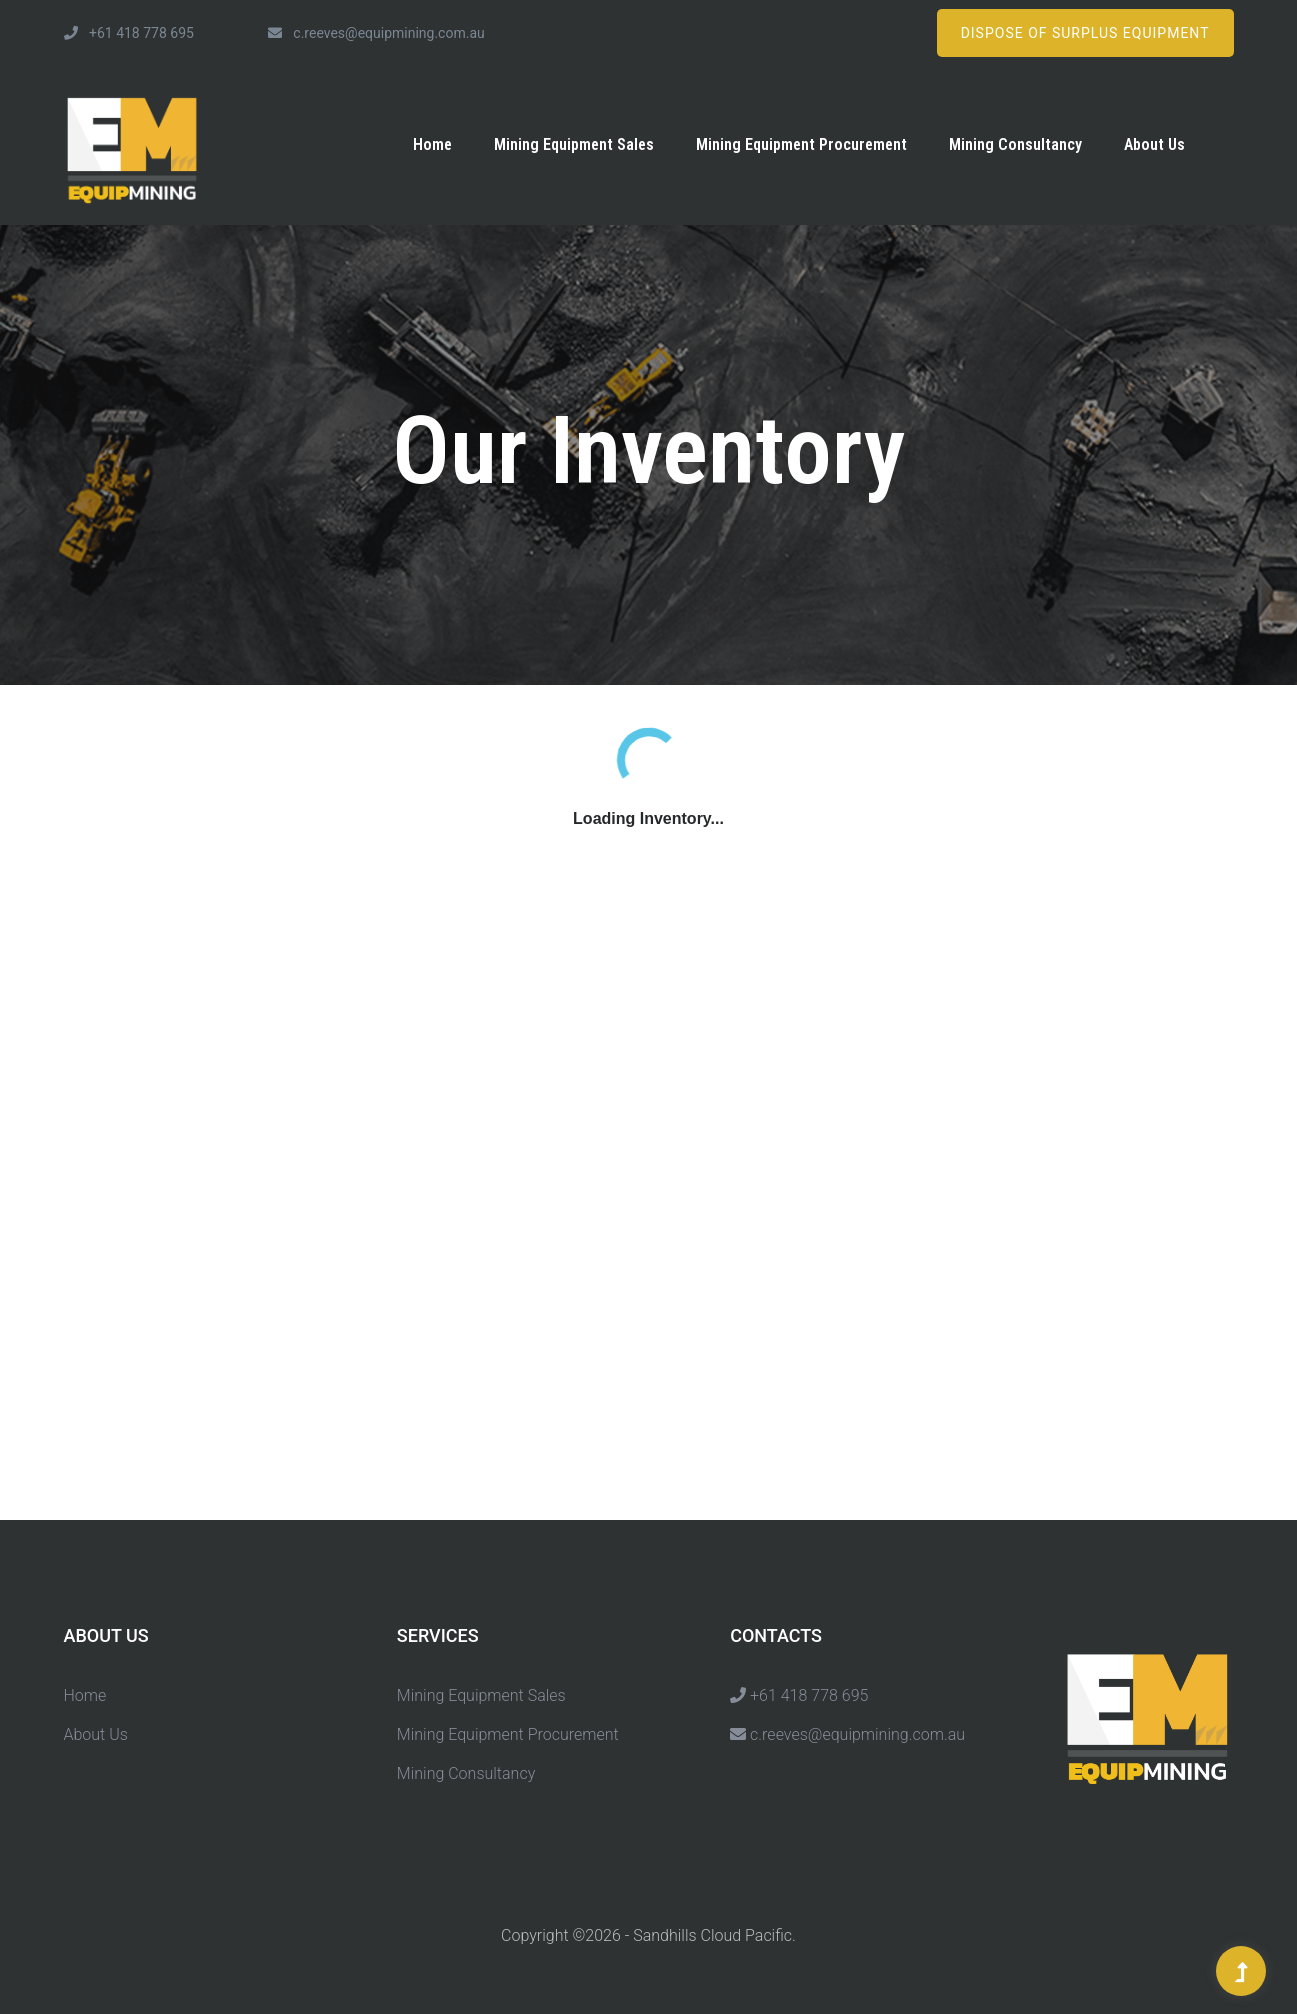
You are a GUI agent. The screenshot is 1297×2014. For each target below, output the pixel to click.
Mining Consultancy (1015, 144)
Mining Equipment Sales (574, 144)
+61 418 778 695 (129, 33)
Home (432, 144)
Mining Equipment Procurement (801, 144)
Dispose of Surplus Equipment (1085, 33)
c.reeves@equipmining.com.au (376, 33)
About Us (1154, 144)
